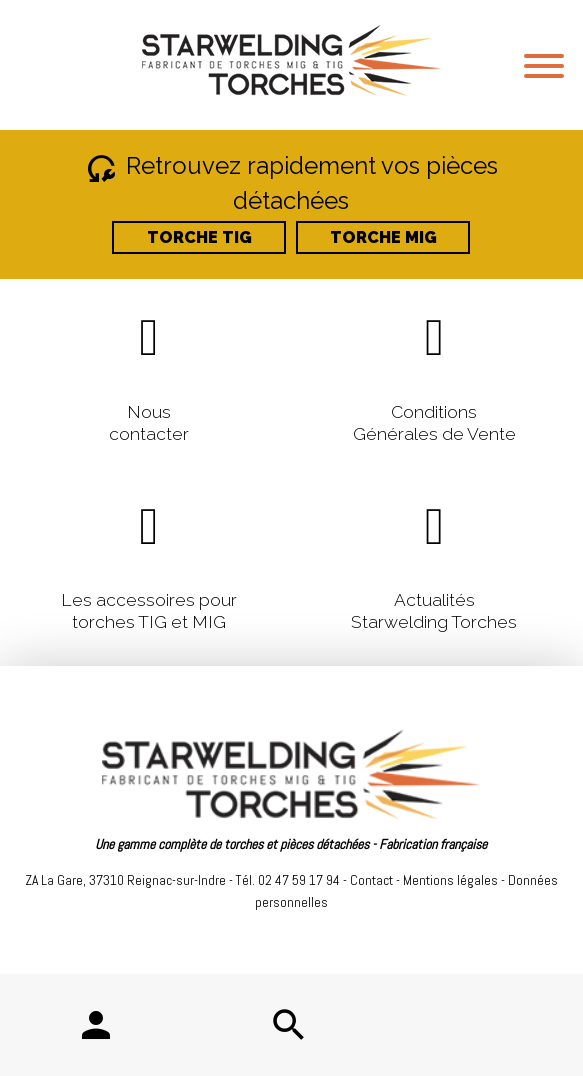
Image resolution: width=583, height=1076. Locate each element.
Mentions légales (450, 880)
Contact (371, 880)
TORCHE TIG (199, 237)
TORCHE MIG (383, 237)
